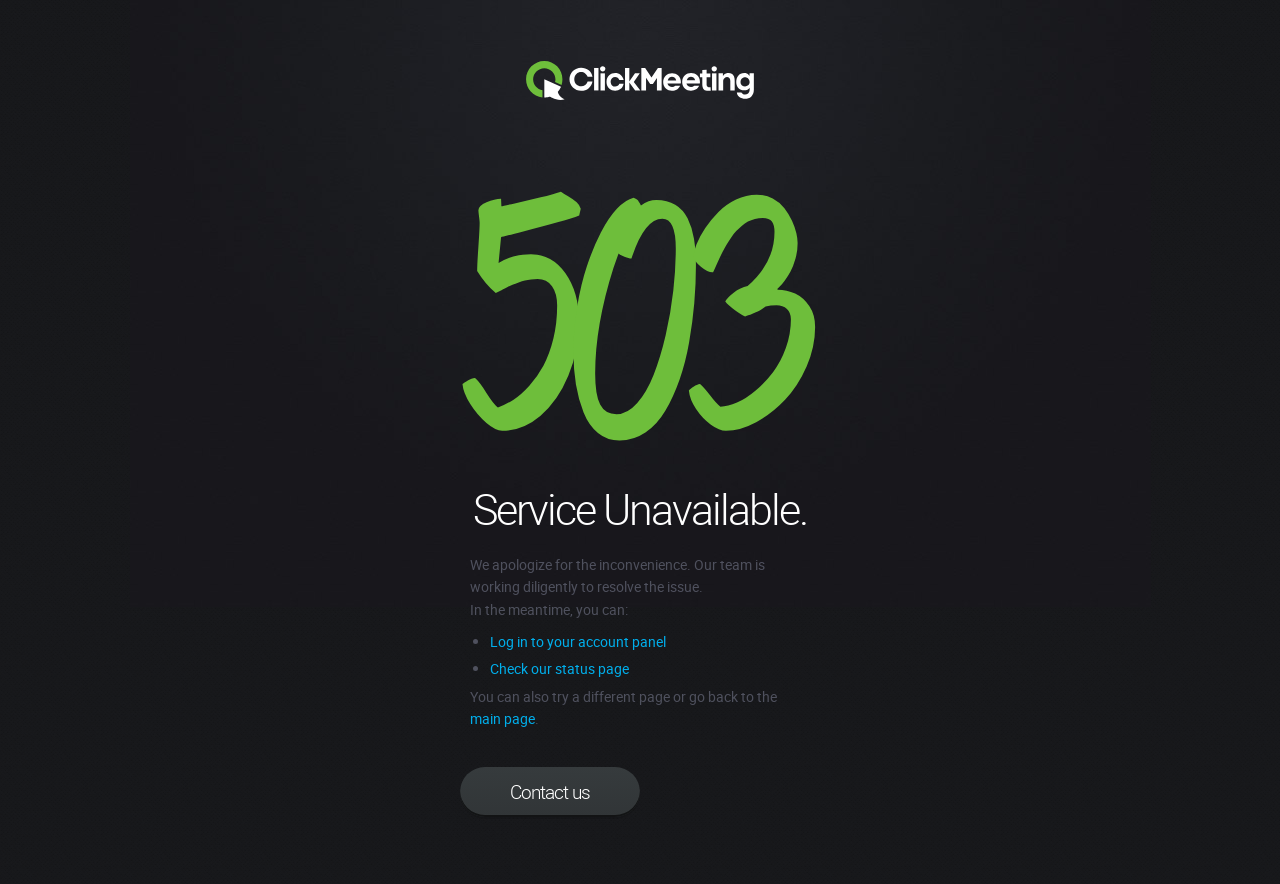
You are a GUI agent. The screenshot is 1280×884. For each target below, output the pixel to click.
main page (502, 718)
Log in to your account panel (578, 641)
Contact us (550, 792)
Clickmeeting (640, 81)
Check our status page (559, 668)
